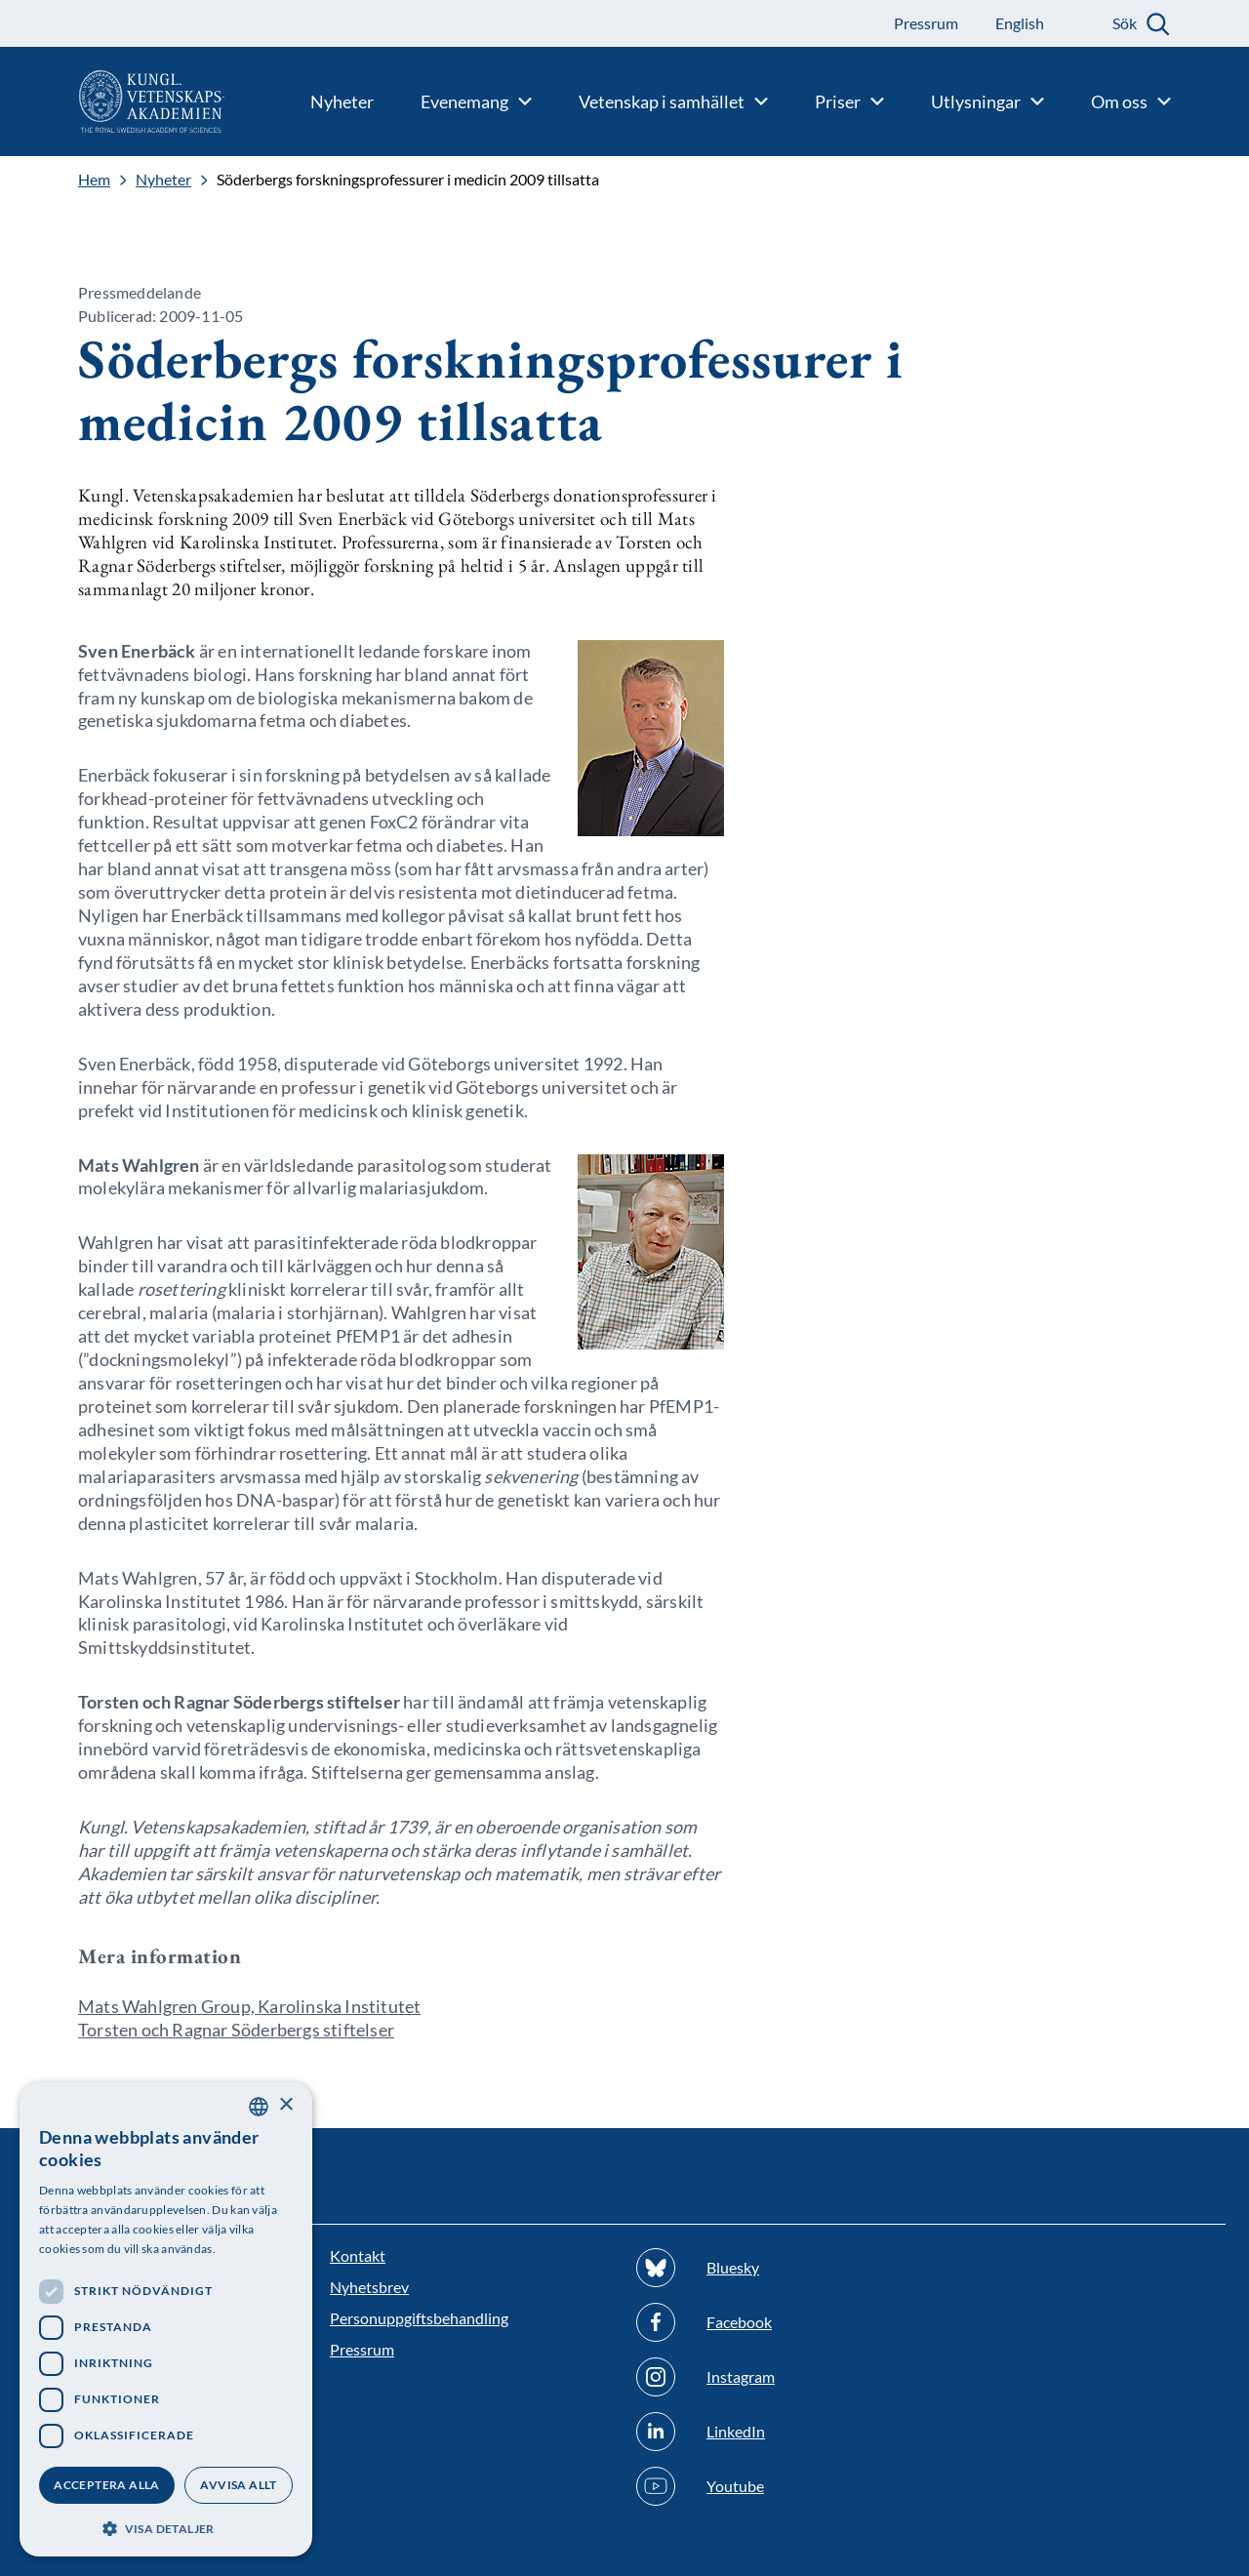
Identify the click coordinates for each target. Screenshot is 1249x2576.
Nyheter (163, 179)
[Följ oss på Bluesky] (777, 2267)
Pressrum (362, 2349)
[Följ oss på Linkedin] (777, 2431)
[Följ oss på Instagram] (777, 2376)
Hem (94, 179)
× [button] (285, 2105)
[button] (166, 2526)
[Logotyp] (112, 101)
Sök (1124, 23)
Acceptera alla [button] (107, 2484)
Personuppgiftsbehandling (419, 2318)
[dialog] (166, 2319)
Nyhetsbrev (369, 2286)
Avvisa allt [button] (238, 2484)
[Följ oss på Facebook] (777, 2322)
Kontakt (357, 2255)
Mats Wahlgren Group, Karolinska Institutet (249, 2006)
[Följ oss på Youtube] (777, 2486)
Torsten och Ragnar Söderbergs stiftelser (236, 2029)
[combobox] (258, 2106)
